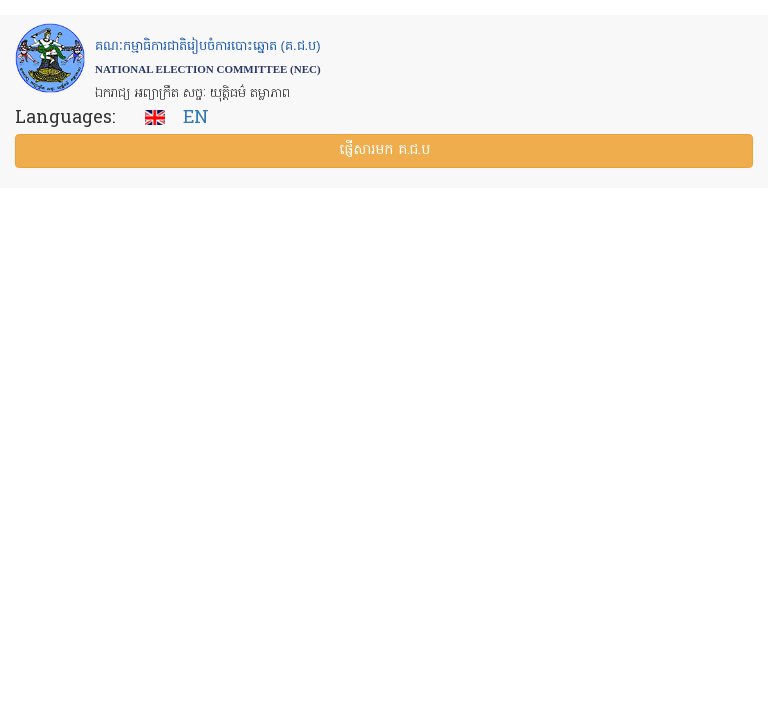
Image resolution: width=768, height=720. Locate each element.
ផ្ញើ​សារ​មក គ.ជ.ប (384, 150)
